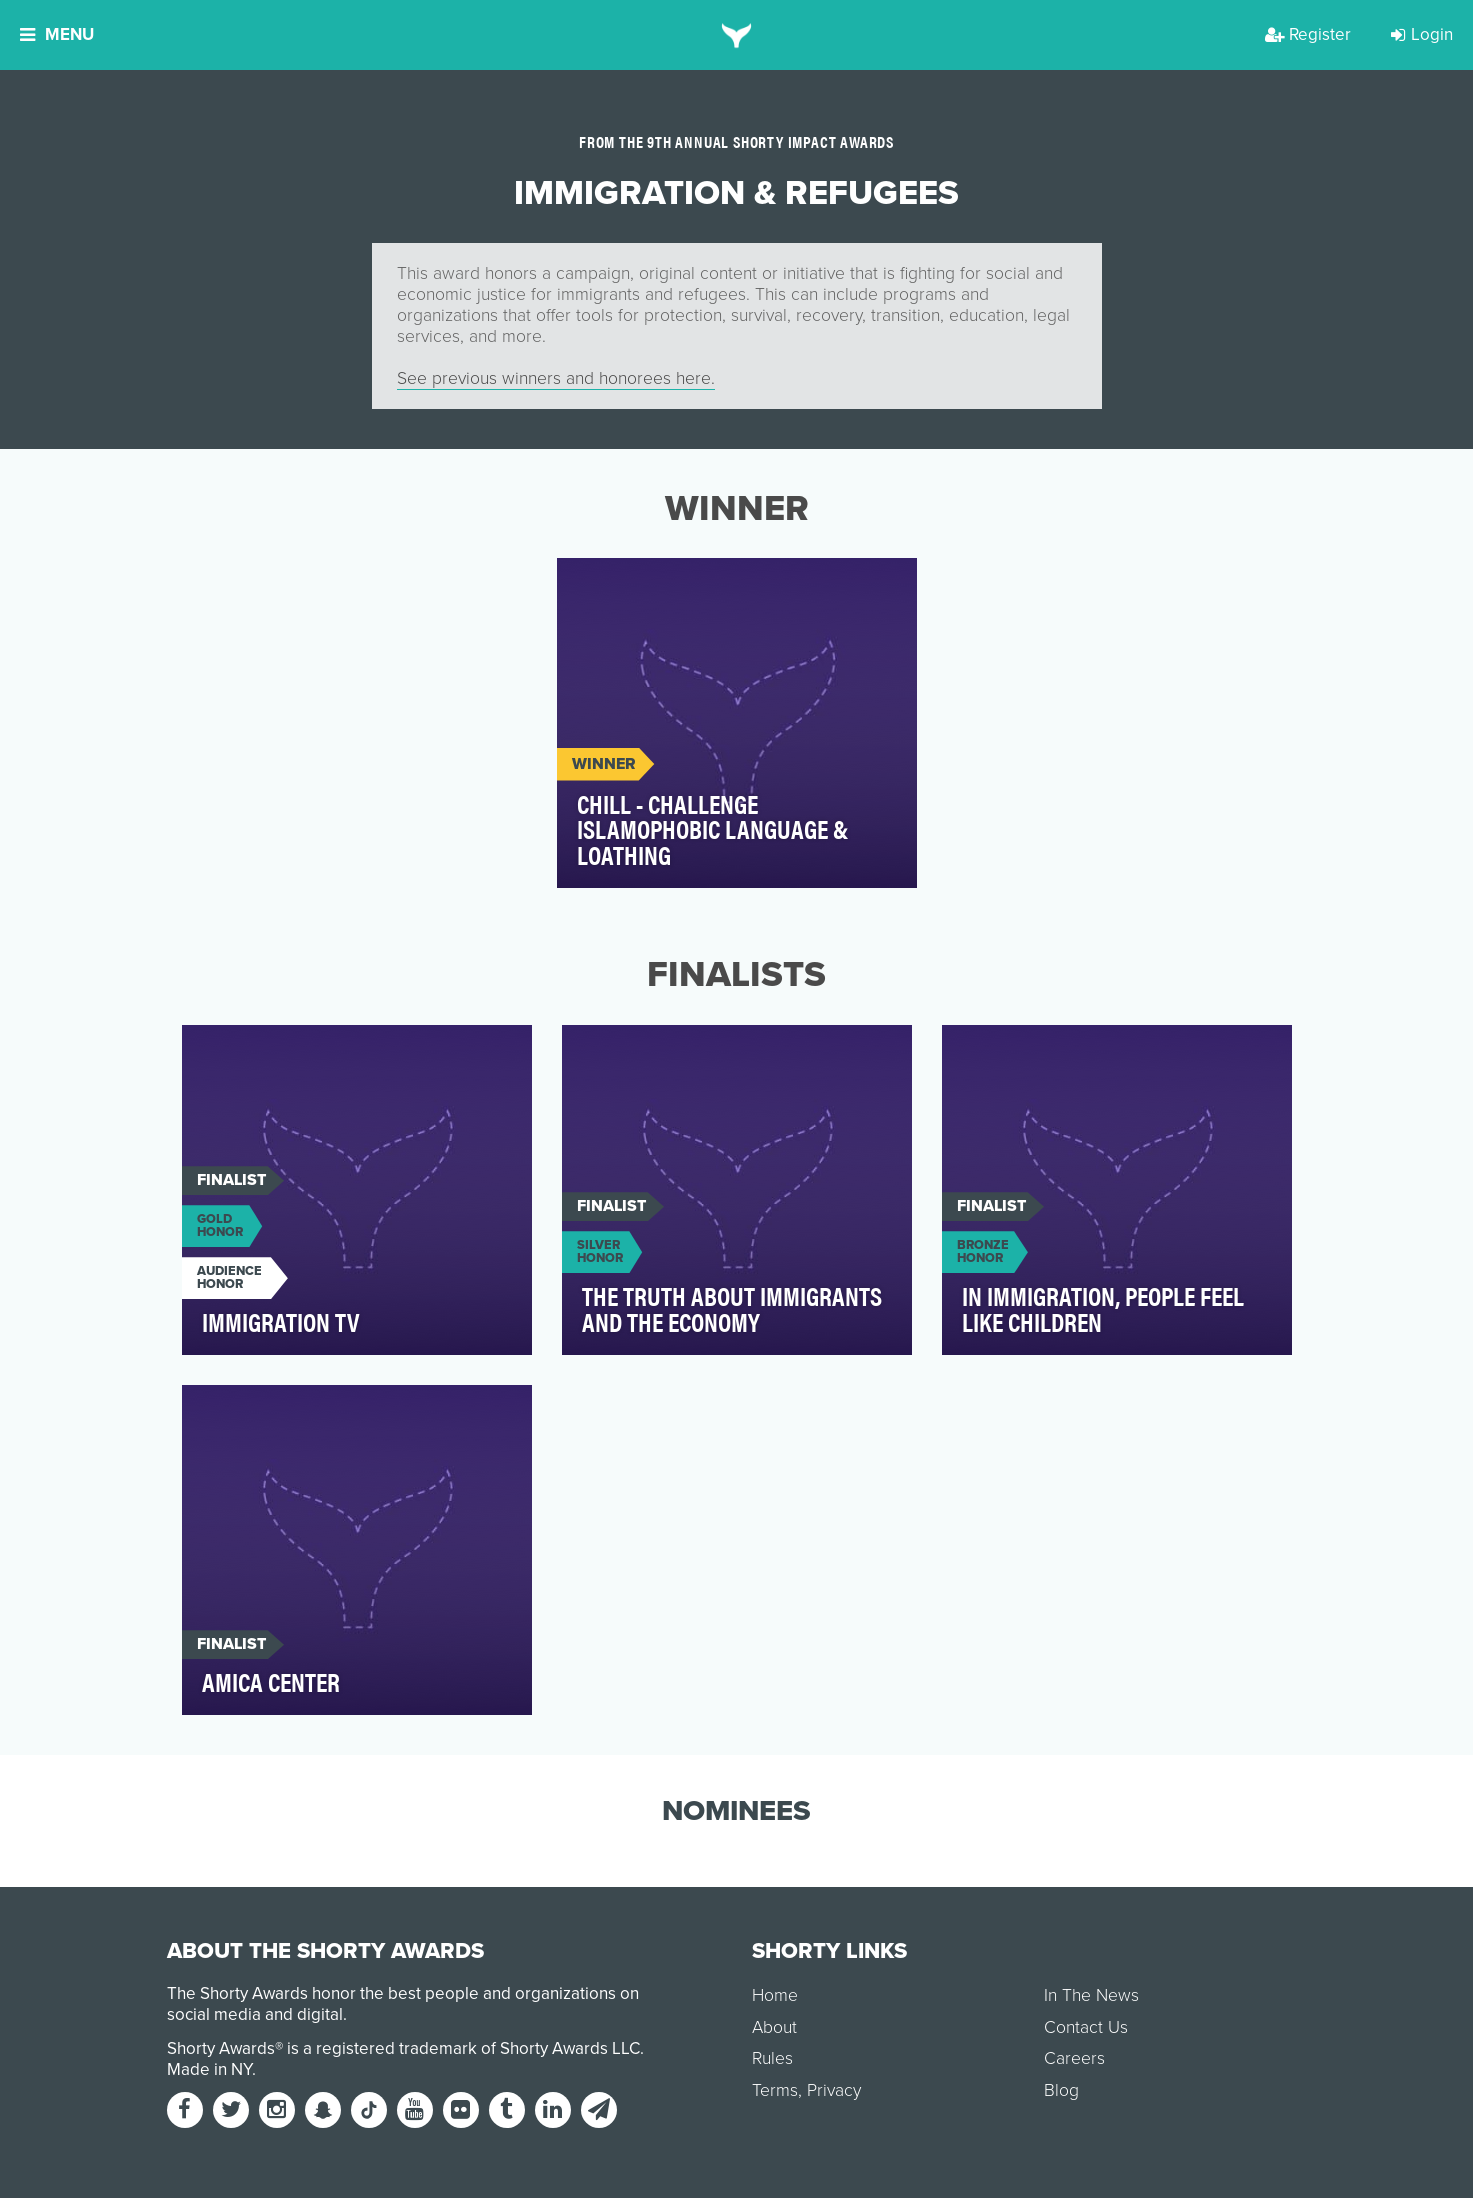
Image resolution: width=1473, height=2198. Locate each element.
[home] (736, 35)
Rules (772, 2058)
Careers (1074, 2058)
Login (1422, 34)
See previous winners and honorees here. (556, 378)
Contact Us (1086, 2027)
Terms (775, 2090)
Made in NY (209, 2069)
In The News (1091, 1995)
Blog (1061, 2090)
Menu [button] (57, 34)
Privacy (834, 2090)
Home (775, 1995)
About (774, 2027)
